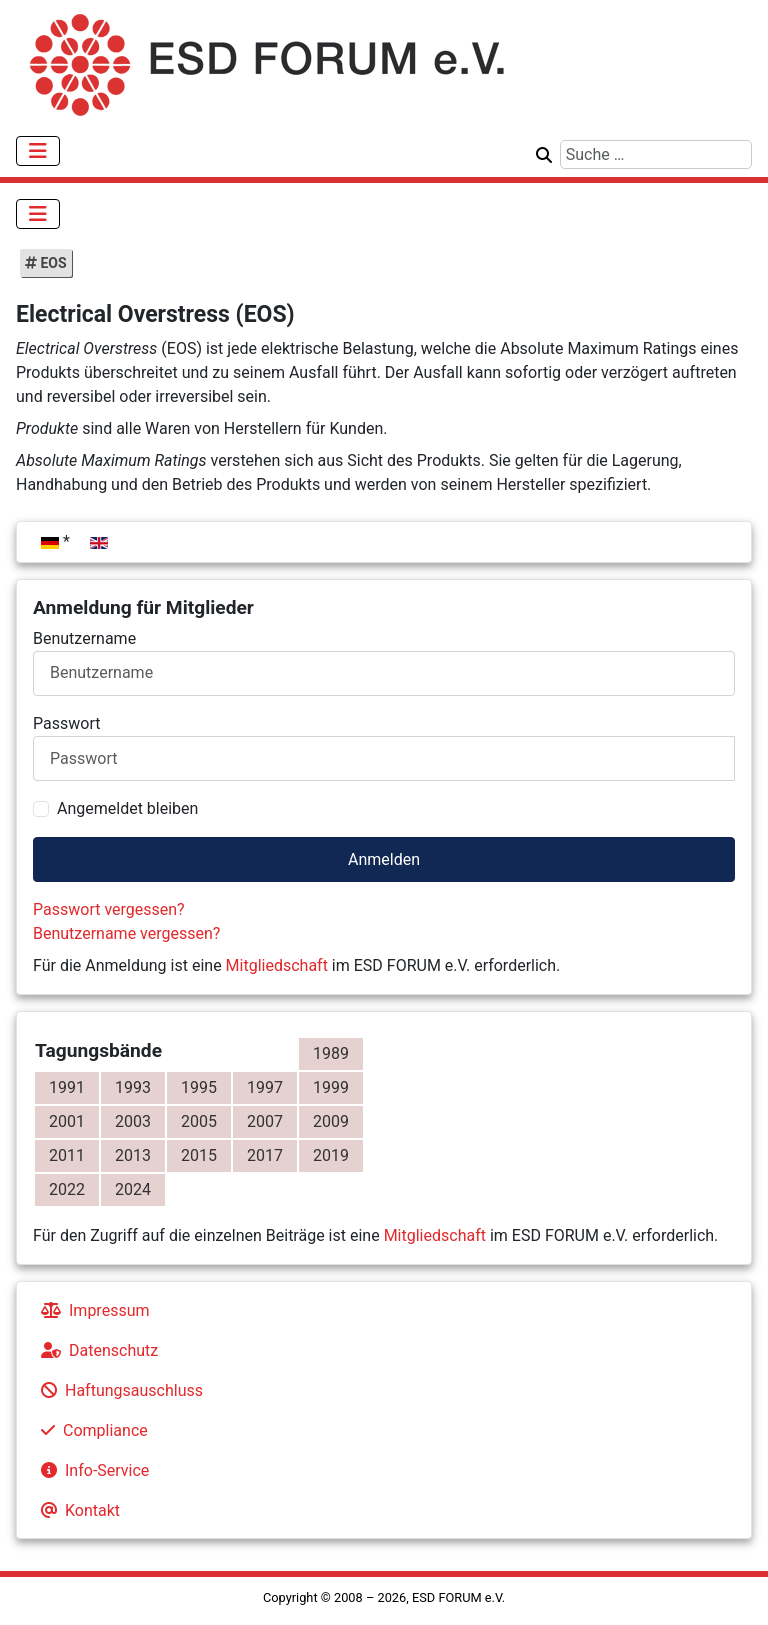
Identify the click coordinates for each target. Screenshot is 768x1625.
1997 (265, 1087)
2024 (133, 1189)
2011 (67, 1155)
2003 (133, 1121)
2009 (331, 1121)
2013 (133, 1155)
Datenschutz (95, 1350)
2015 (199, 1155)
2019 (331, 1155)
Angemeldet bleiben (127, 808)
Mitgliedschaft (277, 965)
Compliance (90, 1430)
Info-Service (91, 1470)
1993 (133, 1087)
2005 (199, 1121)
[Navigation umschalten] (38, 151)
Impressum (91, 1310)
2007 (265, 1121)
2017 (265, 1155)
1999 (331, 1087)
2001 (67, 1121)
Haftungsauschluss (118, 1390)
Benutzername (84, 638)
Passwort (66, 723)
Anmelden (384, 859)
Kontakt (76, 1510)
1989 (331, 1053)
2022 (67, 1189)
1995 (199, 1087)
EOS (52, 263)
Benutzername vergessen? (126, 933)
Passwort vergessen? (109, 909)
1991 (67, 1087)
